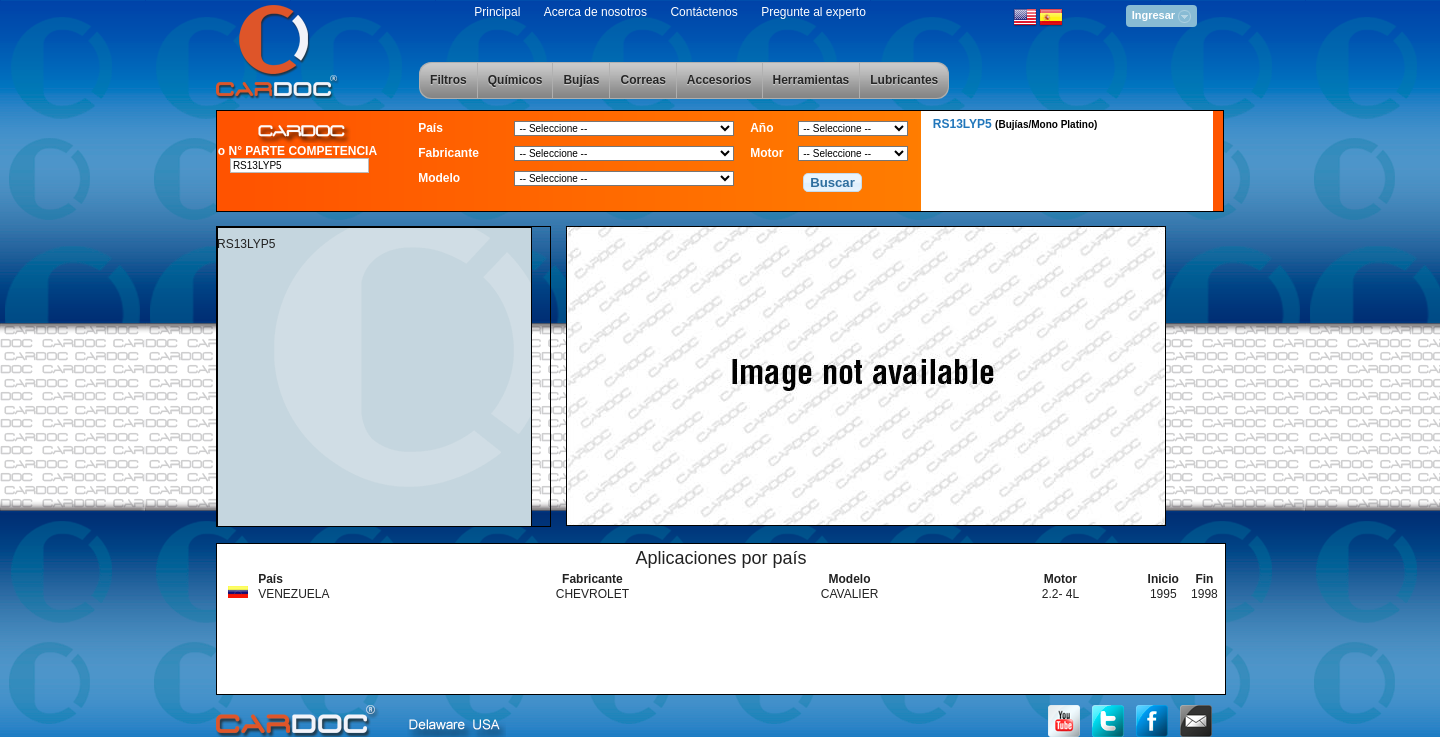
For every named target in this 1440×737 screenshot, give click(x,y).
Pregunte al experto (813, 12)
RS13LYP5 (1015, 124)
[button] (833, 183)
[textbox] (300, 165)
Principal (497, 12)
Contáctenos (703, 12)
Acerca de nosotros (595, 12)
